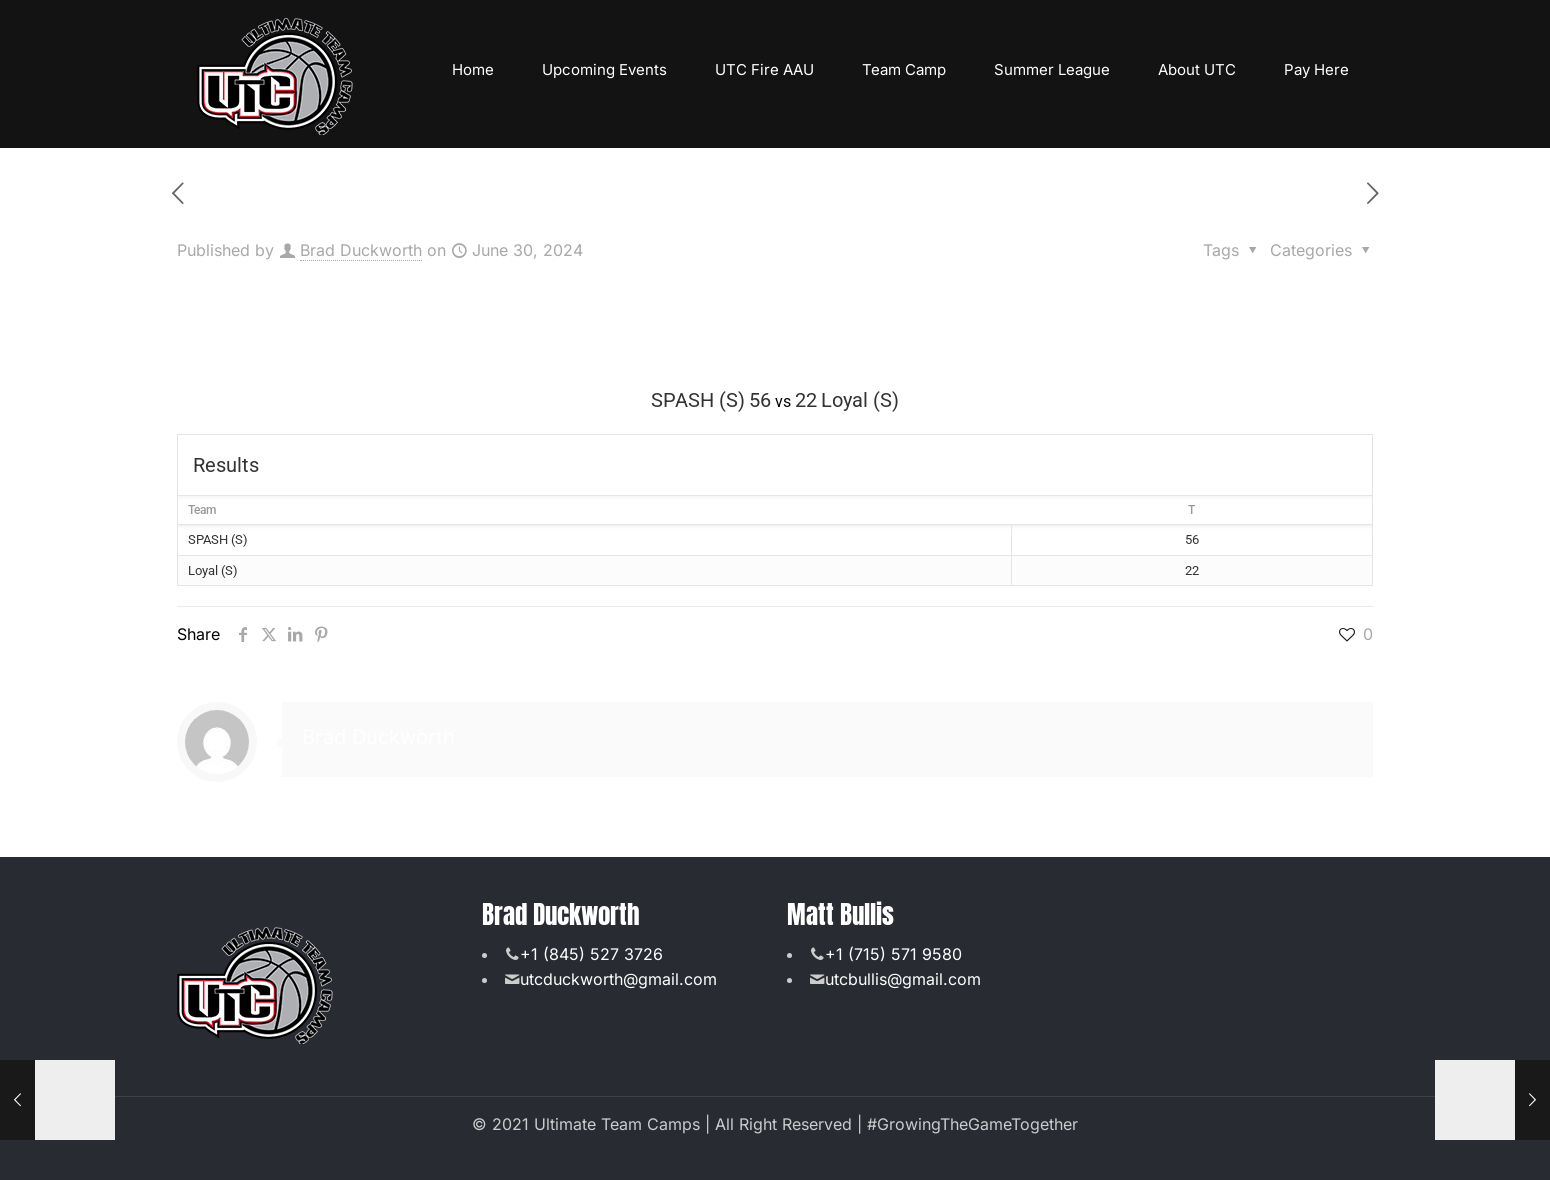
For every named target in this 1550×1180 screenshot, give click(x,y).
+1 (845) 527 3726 (591, 954)
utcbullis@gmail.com (903, 979)
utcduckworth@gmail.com (618, 979)
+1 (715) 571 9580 (893, 954)
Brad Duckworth (361, 250)
